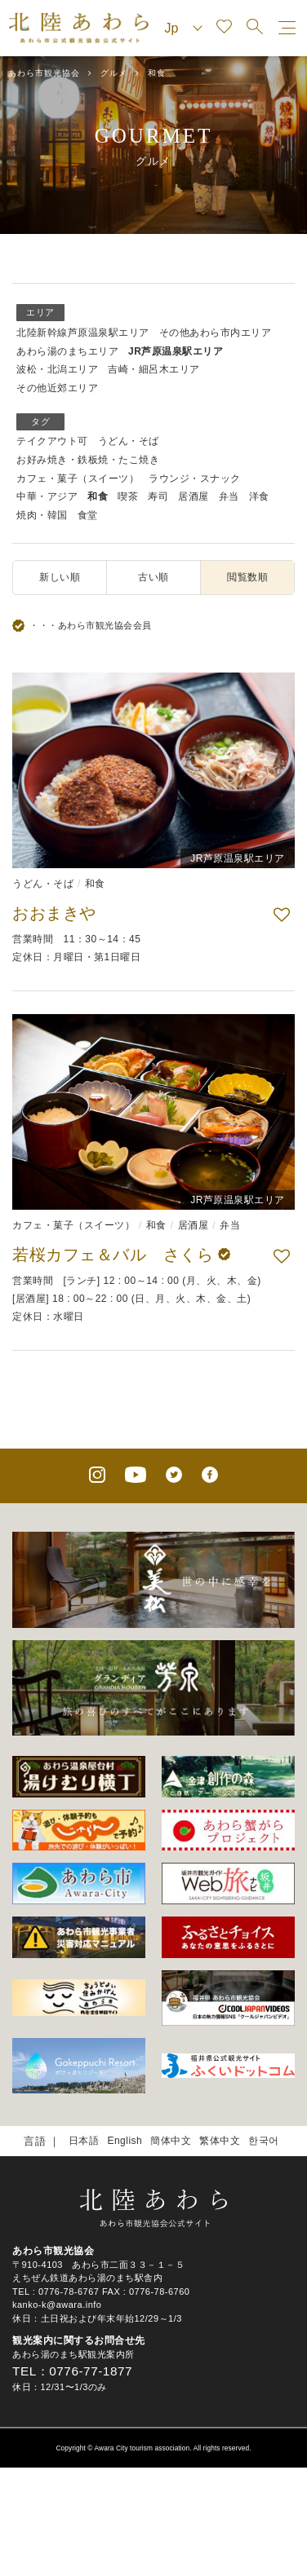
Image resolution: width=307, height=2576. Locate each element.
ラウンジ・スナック (195, 478)
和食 (97, 496)
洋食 (259, 496)
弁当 (229, 496)
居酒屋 (193, 496)
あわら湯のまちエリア (67, 351)
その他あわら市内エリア (215, 332)
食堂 (88, 515)
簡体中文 (170, 2140)
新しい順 (59, 577)
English (124, 2140)
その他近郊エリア (57, 388)
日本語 (84, 2140)
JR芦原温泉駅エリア (175, 351)
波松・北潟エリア (57, 369)
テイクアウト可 (52, 441)
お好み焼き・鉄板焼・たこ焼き (87, 459)
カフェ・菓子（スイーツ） (77, 478)
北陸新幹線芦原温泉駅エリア (82, 332)
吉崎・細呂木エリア (154, 369)
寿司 (158, 496)
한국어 (263, 2140)
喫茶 (128, 496)
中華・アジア (47, 496)
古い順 (153, 577)
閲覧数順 (247, 577)
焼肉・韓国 (42, 515)
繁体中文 (219, 2140)
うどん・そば (128, 441)
